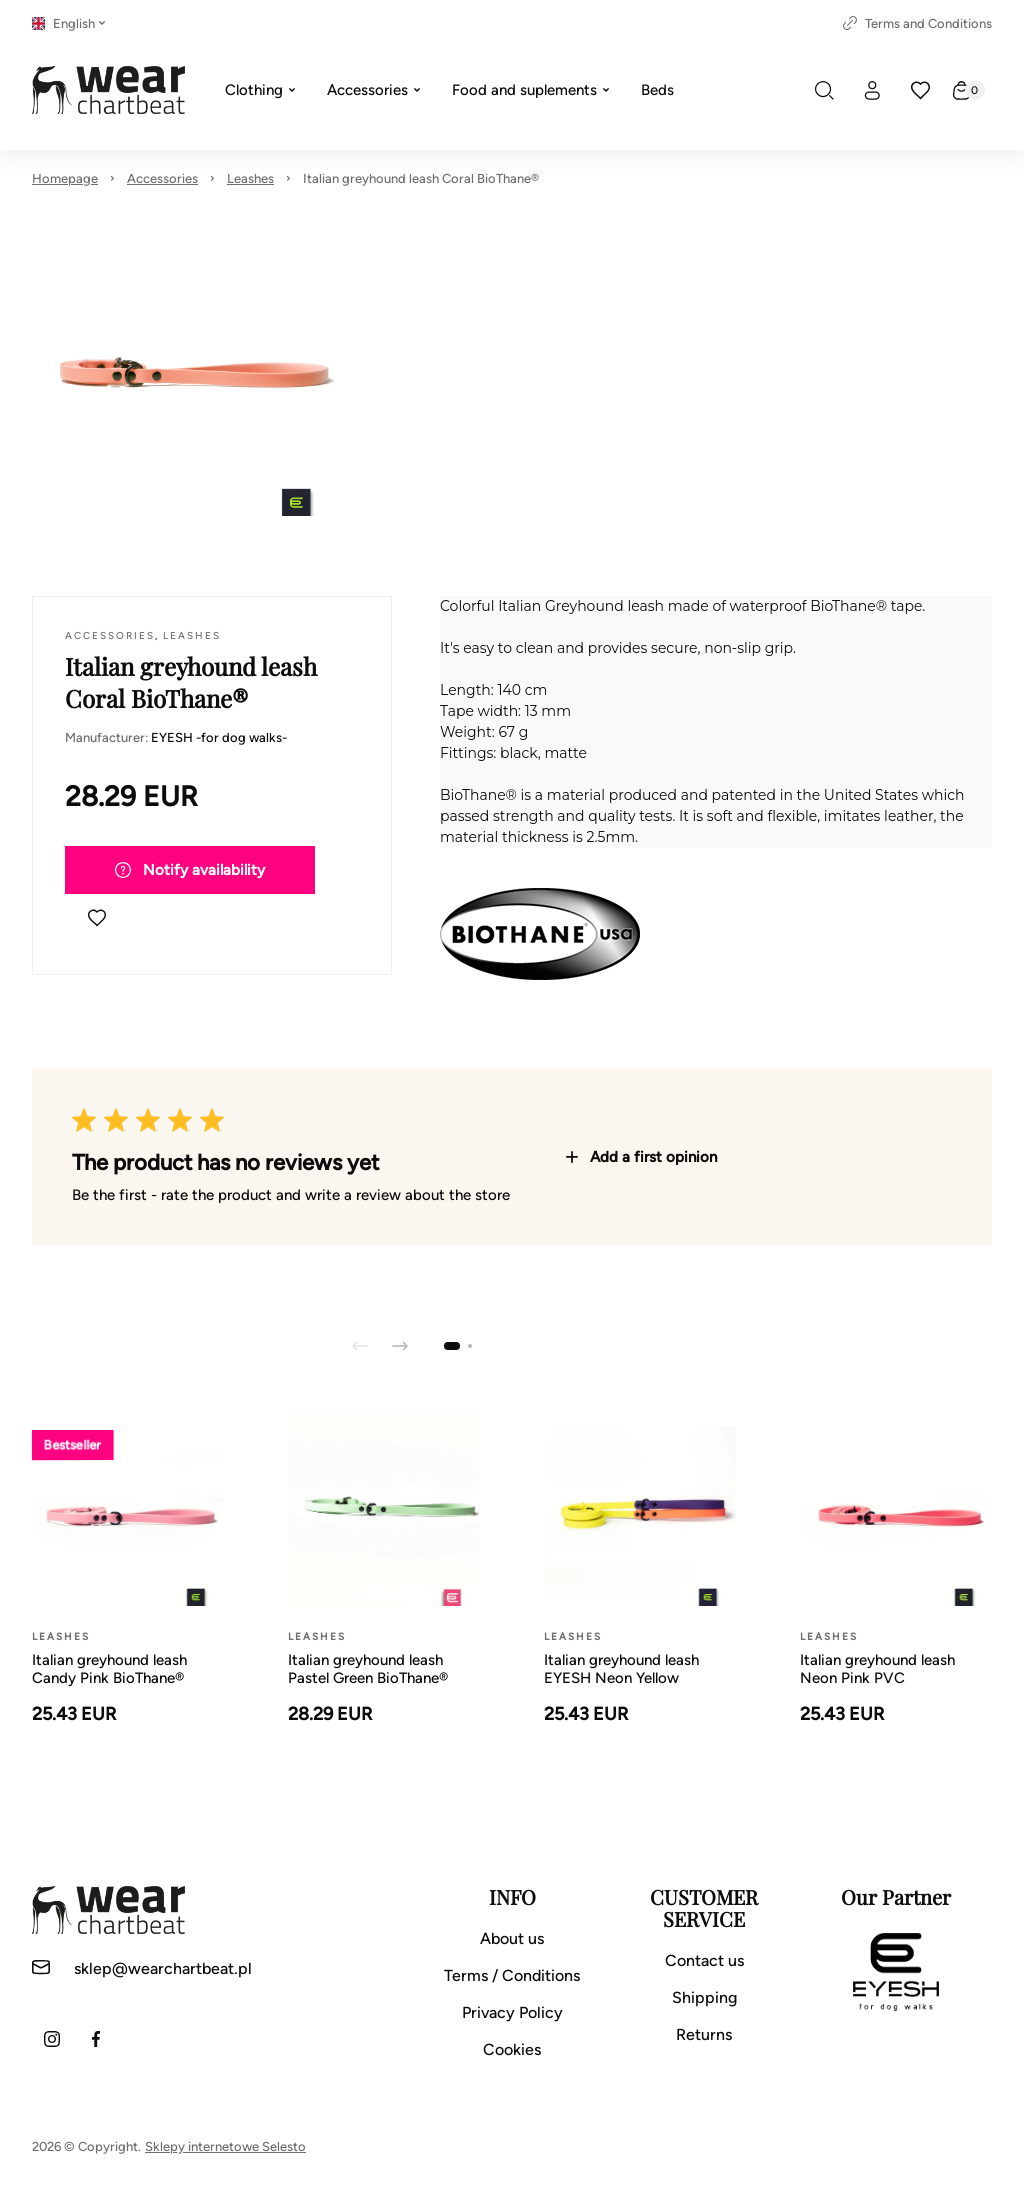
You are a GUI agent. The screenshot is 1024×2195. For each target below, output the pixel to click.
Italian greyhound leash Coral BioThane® (421, 178)
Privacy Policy (512, 2012)
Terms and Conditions (917, 23)
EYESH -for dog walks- (219, 737)
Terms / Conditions (512, 1975)
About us (512, 1938)
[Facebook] (96, 2039)
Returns (704, 2034)
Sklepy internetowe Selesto (225, 2146)
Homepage (65, 178)
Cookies (512, 2049)
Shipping (704, 1997)
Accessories (162, 178)
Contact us (704, 1960)
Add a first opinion (641, 1157)
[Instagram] (52, 2039)
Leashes (250, 178)
